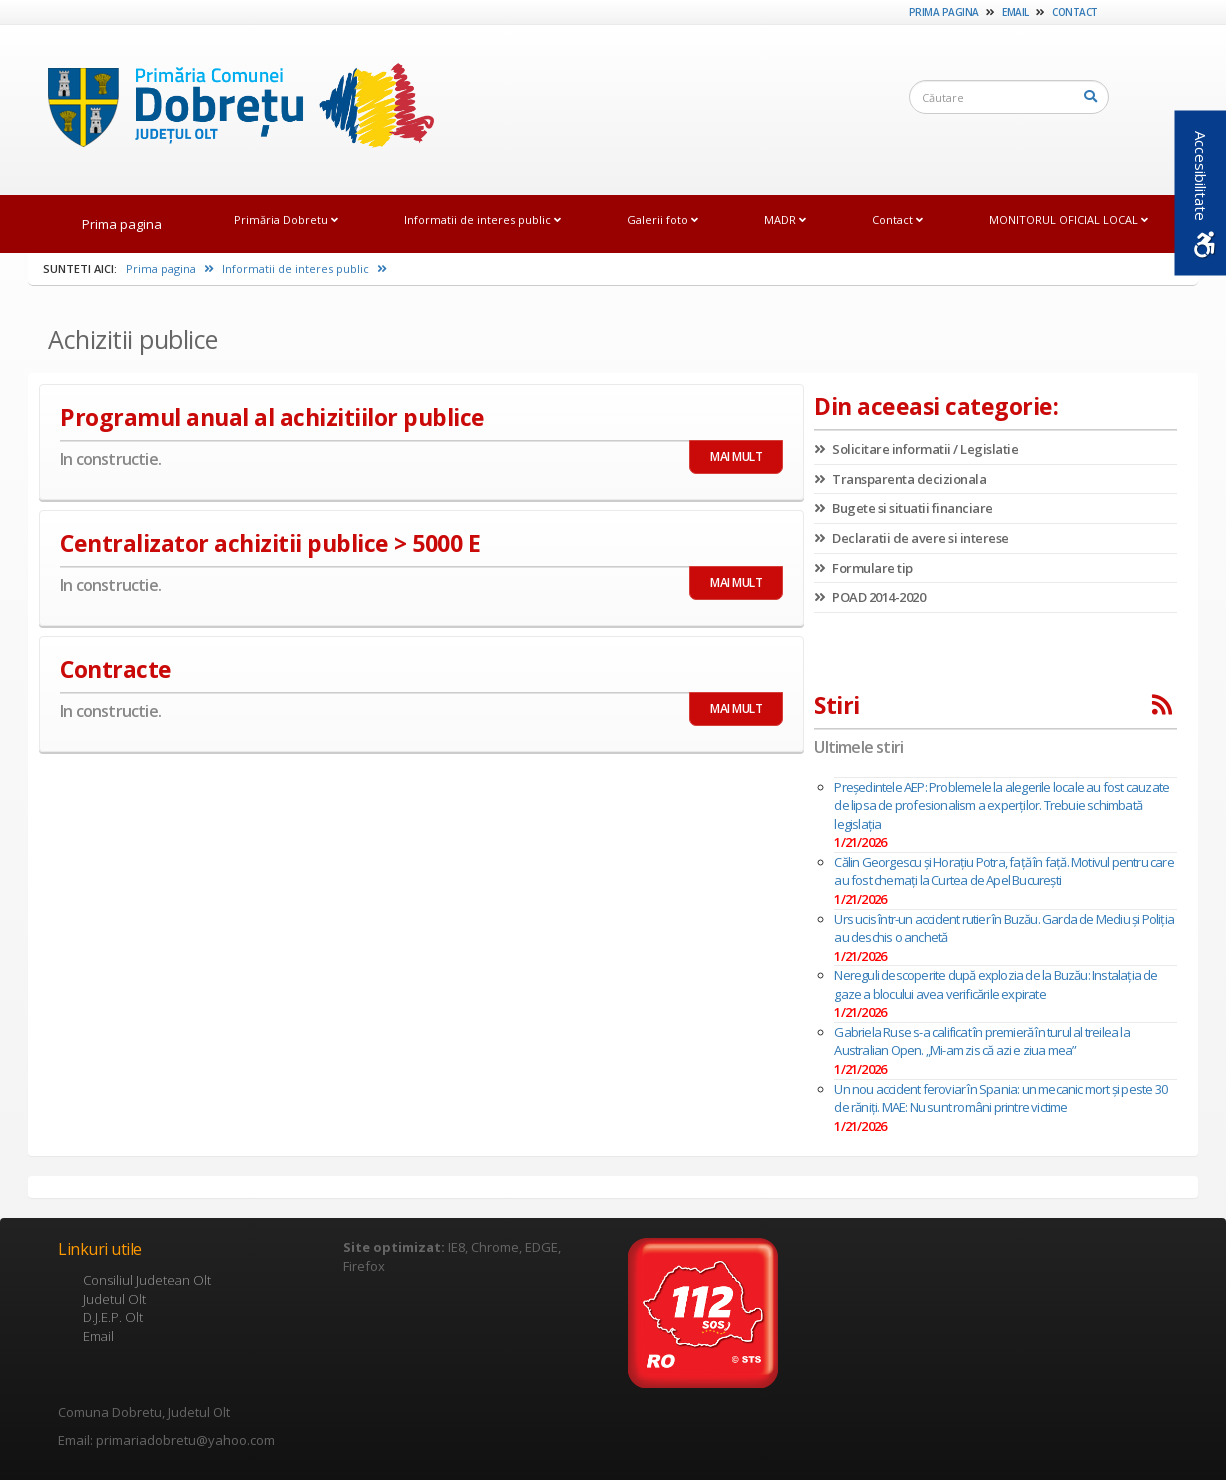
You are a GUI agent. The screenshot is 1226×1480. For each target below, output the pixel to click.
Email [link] (1015, 12)
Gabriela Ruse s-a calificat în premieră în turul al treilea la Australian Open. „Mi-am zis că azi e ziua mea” (981, 1041)
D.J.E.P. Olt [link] (113, 1317)
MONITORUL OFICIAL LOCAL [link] (1068, 219)
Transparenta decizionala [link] (900, 479)
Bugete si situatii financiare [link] (903, 508)
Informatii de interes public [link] (482, 219)
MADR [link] (785, 219)
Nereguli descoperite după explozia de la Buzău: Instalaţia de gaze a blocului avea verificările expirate (995, 984)
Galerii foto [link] (662, 219)
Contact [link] (1075, 12)
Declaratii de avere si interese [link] (911, 538)
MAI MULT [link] (736, 456)
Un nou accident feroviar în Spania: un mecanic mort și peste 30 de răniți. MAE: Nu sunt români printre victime (1000, 1098)
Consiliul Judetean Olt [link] (147, 1280)
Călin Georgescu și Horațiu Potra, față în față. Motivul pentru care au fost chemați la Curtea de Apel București (1003, 871)
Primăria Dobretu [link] (286, 219)
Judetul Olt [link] (114, 1299)
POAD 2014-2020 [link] (869, 597)
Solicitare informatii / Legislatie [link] (916, 449)
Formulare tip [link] (863, 568)
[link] (231, 109)
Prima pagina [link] (944, 12)
